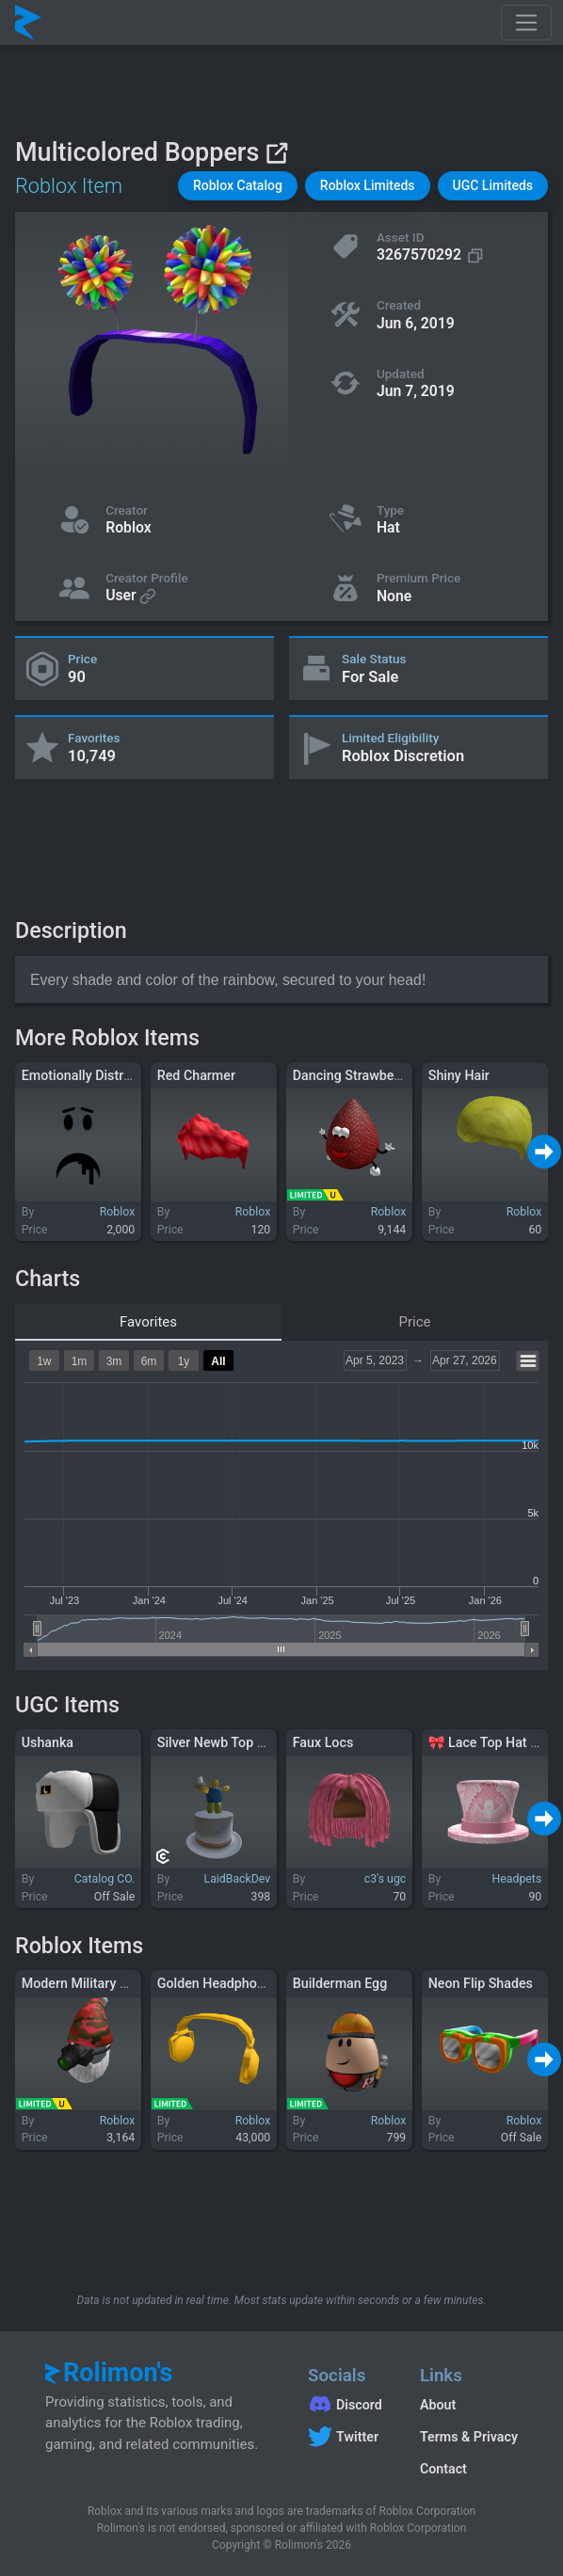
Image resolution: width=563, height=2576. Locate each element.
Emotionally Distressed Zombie (115, 1075)
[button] (238, 185)
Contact (443, 2468)
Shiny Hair (459, 1075)
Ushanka (47, 1742)
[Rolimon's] (28, 22)
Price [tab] (415, 1321)
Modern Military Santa (88, 1983)
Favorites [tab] (148, 1321)
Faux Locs (323, 1742)
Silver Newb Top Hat (218, 1742)
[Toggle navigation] (526, 22)
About (438, 2404)
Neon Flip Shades (480, 1983)
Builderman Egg (340, 1983)
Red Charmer (196, 1075)
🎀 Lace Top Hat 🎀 (487, 1742)
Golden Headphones (218, 1983)
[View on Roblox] (276, 153)
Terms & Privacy (469, 2436)
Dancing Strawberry (351, 1075)
